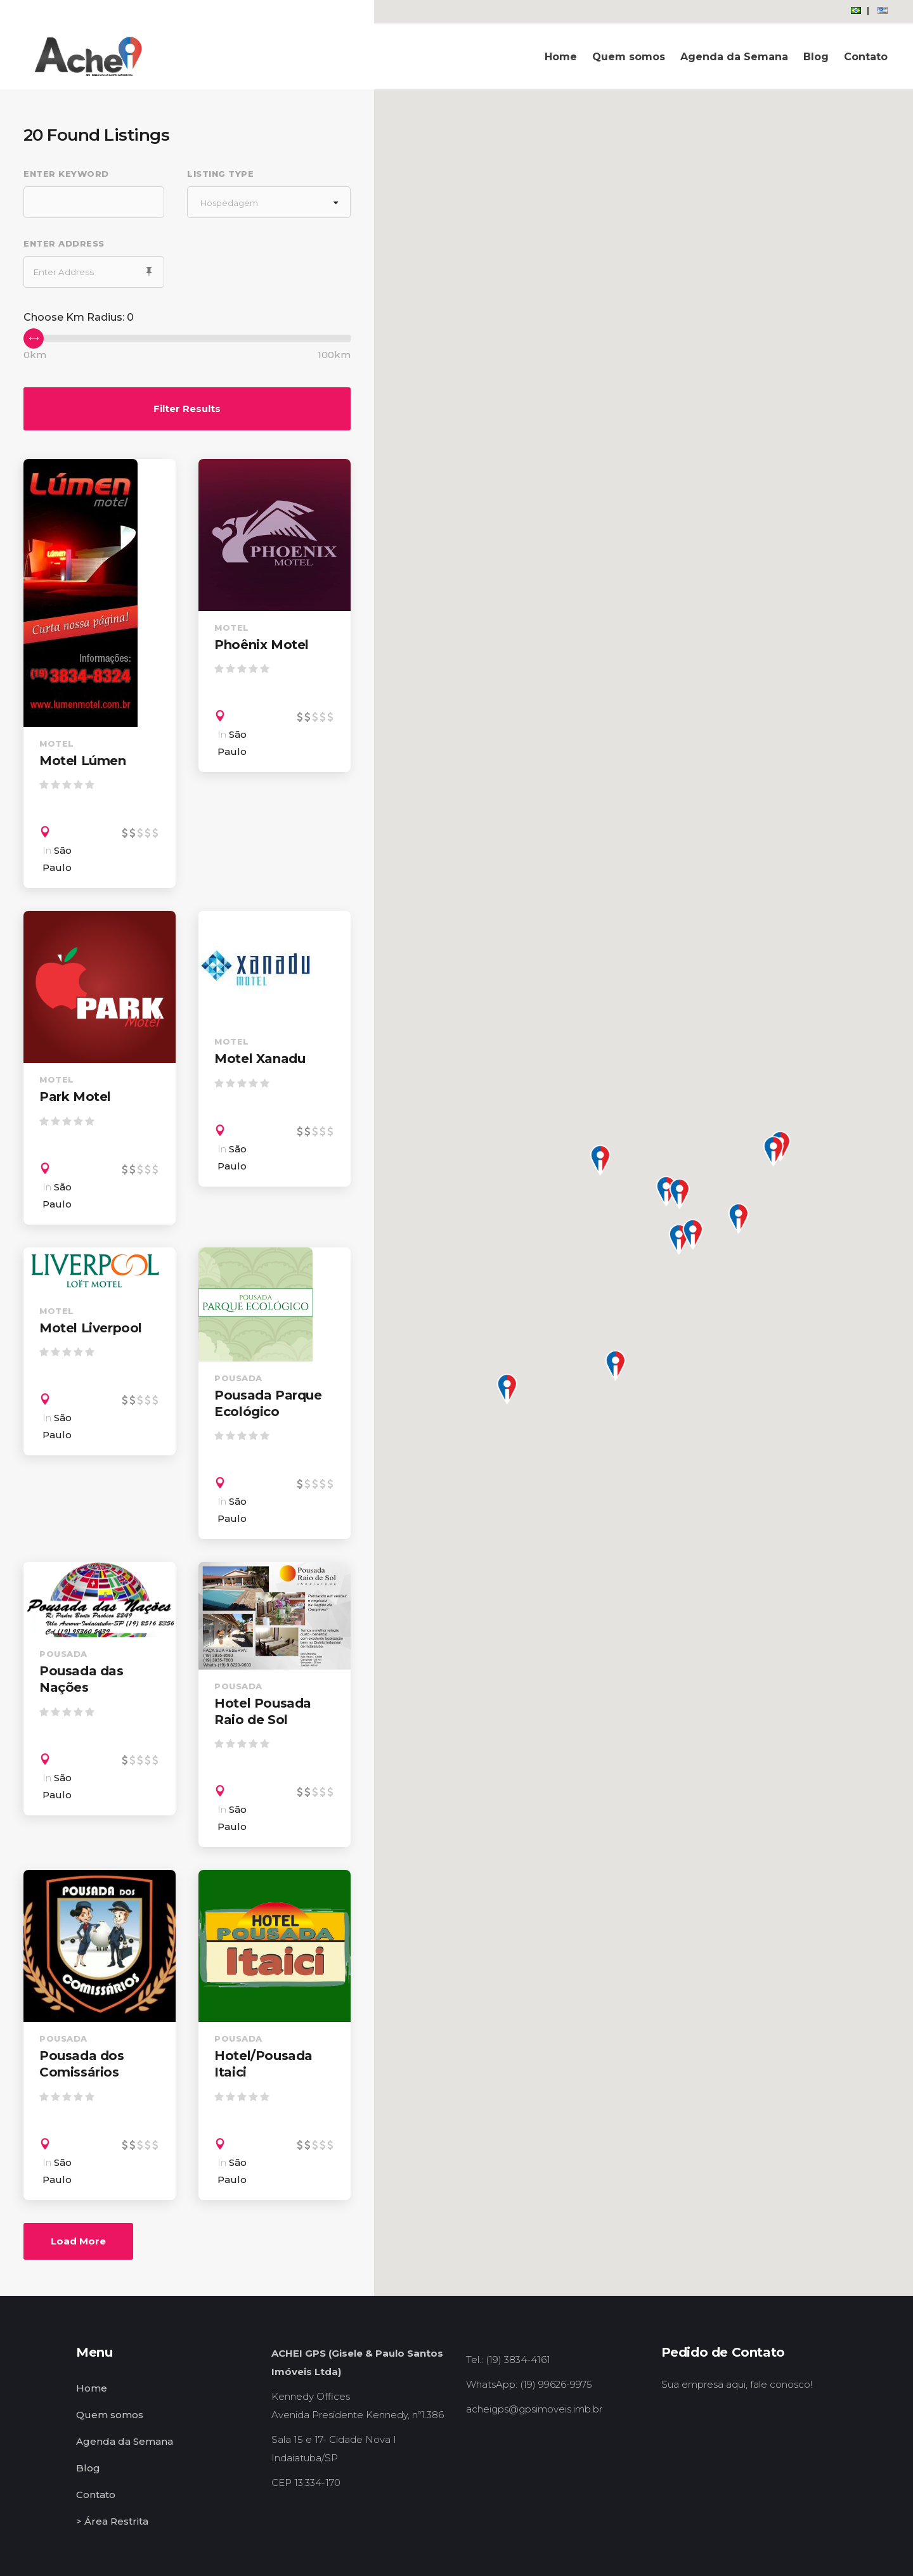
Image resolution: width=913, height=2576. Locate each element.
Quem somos (109, 2415)
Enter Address (64, 243)
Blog (88, 2468)
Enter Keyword (66, 174)
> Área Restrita (112, 2521)
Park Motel (75, 1096)
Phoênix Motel (261, 644)
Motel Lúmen (82, 760)
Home (91, 2388)
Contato (95, 2495)
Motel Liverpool (90, 1328)
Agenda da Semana (124, 2441)
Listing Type (220, 174)
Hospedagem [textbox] (229, 203)
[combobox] (269, 202)
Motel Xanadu (259, 1058)
